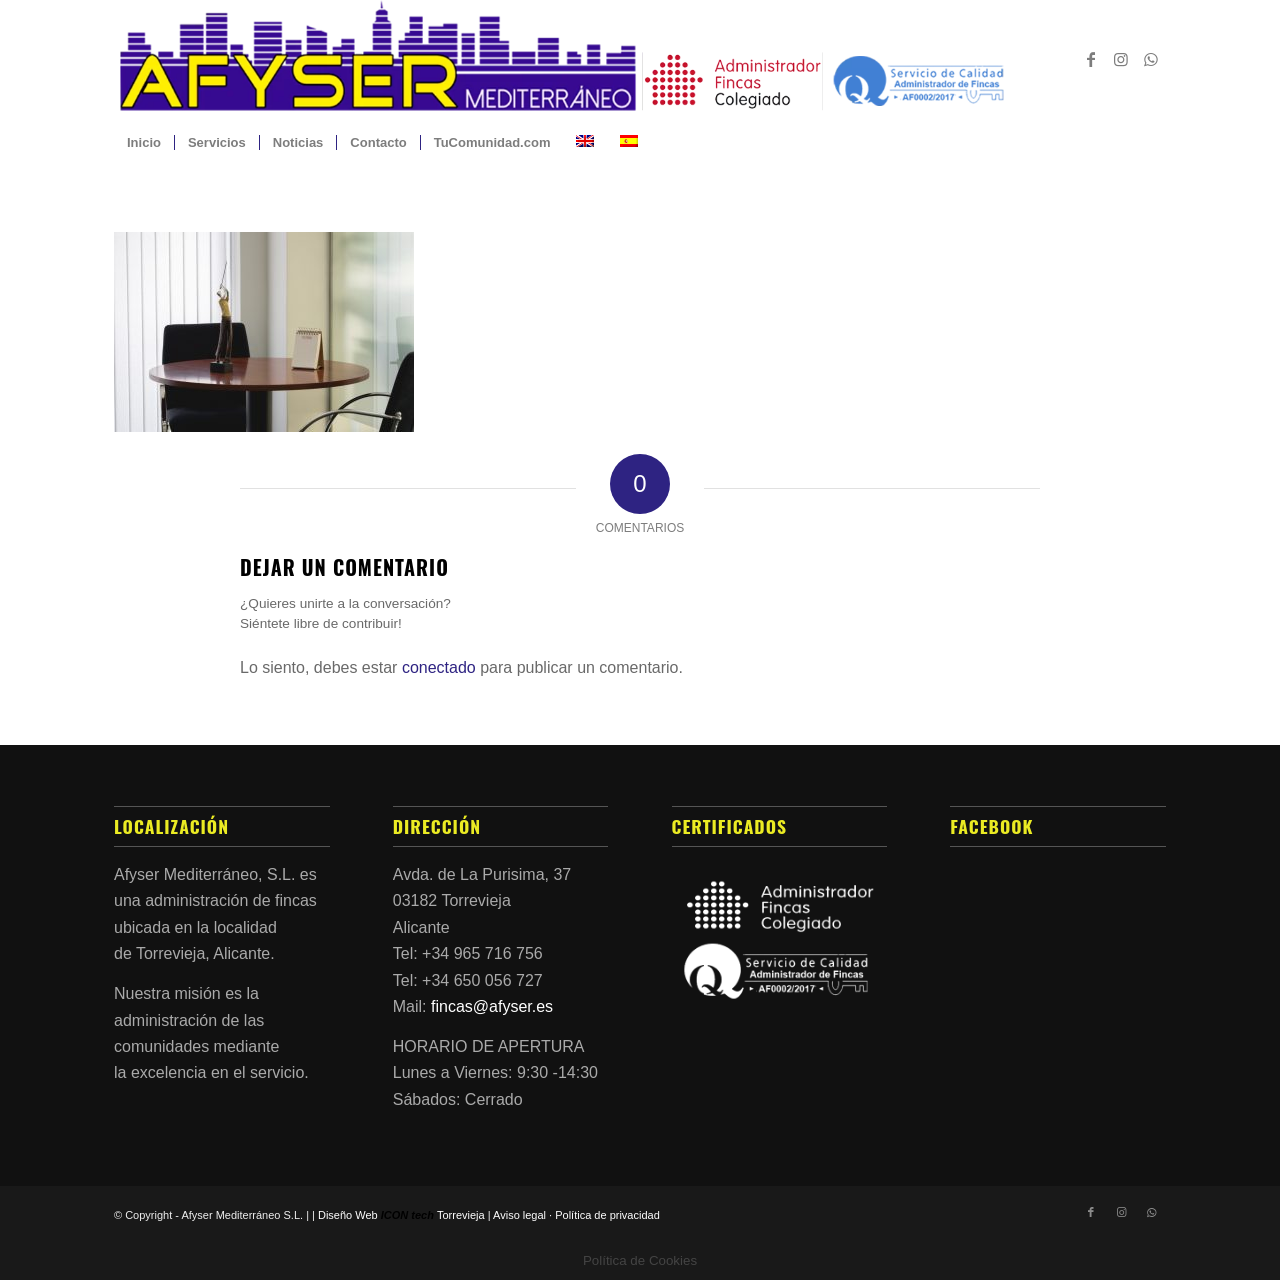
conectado (439, 667)
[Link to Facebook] (1091, 59)
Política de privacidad (607, 1215)
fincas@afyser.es (492, 1006)
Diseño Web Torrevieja (401, 1215)
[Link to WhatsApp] (1151, 59)
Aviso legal (519, 1215)
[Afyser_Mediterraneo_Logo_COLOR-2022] (640, 59)
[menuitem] (144, 143)
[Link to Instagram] (1121, 59)
